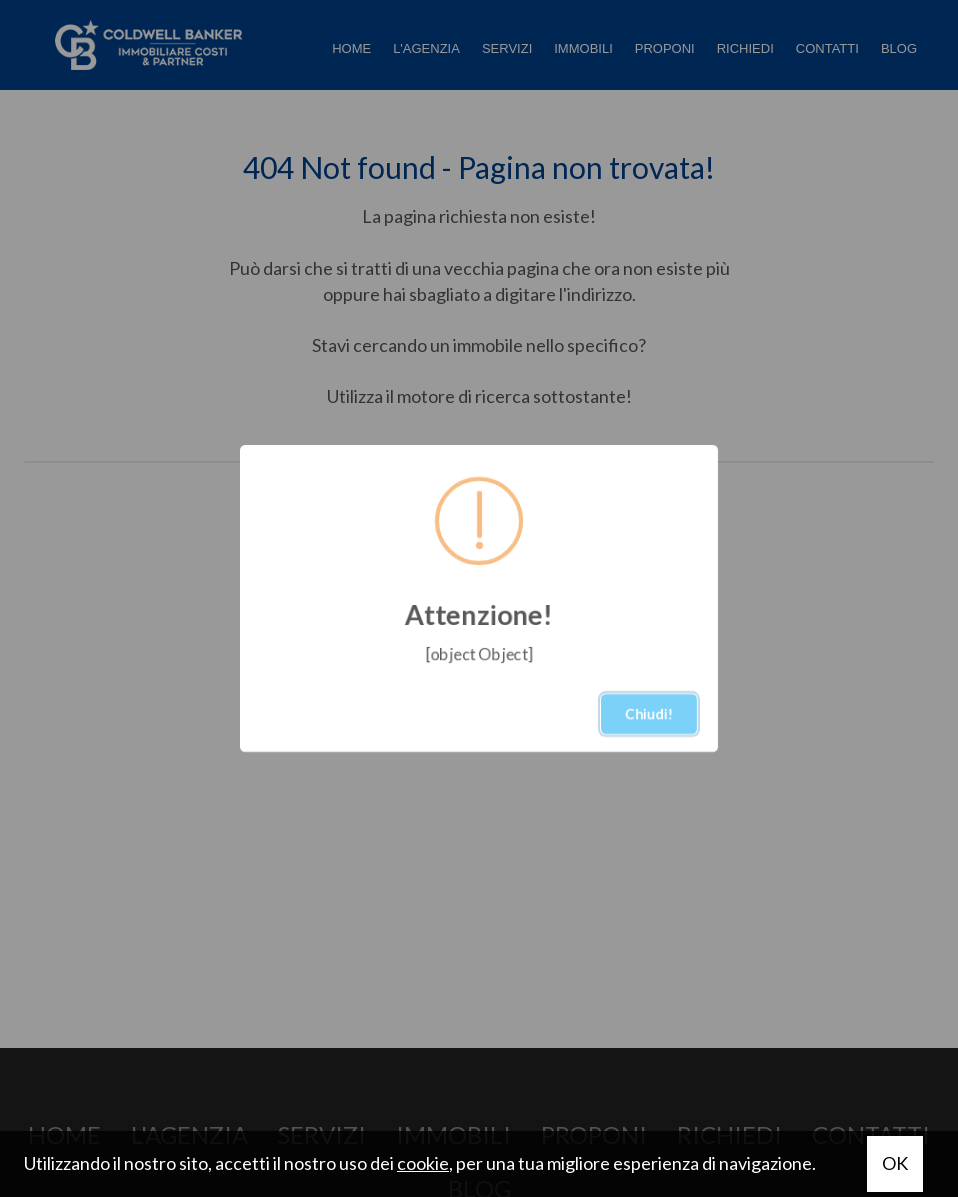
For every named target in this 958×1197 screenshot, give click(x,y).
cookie (423, 1163)
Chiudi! (649, 713)
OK (895, 1163)
